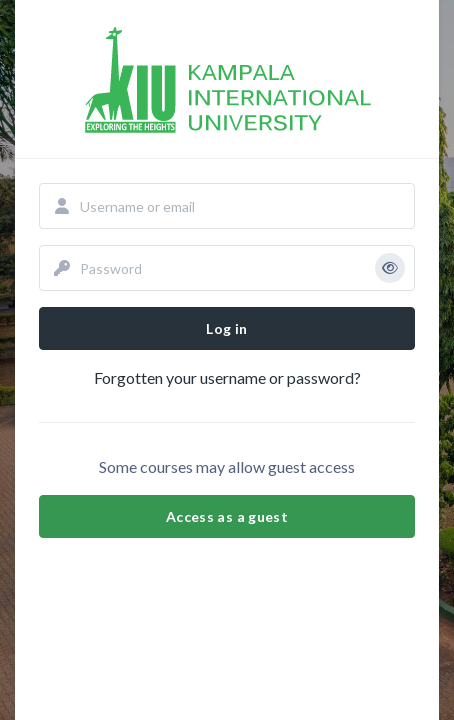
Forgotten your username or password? (227, 377)
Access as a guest (227, 516)
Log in (226, 328)
